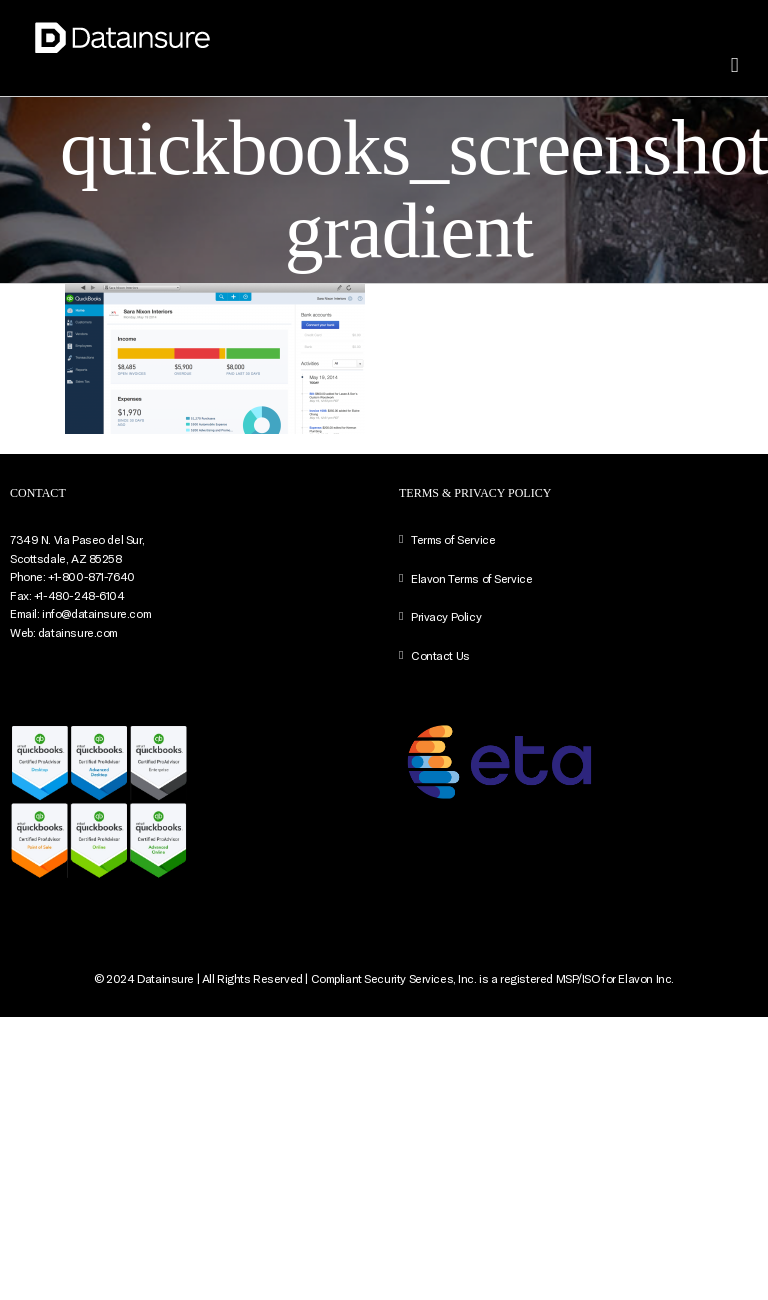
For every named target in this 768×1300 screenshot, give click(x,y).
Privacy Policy (446, 616)
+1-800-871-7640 (91, 576)
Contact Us (440, 655)
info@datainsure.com (96, 613)
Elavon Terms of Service (471, 578)
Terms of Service (453, 539)
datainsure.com (78, 632)
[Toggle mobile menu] (734, 65)
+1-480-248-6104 (79, 595)
